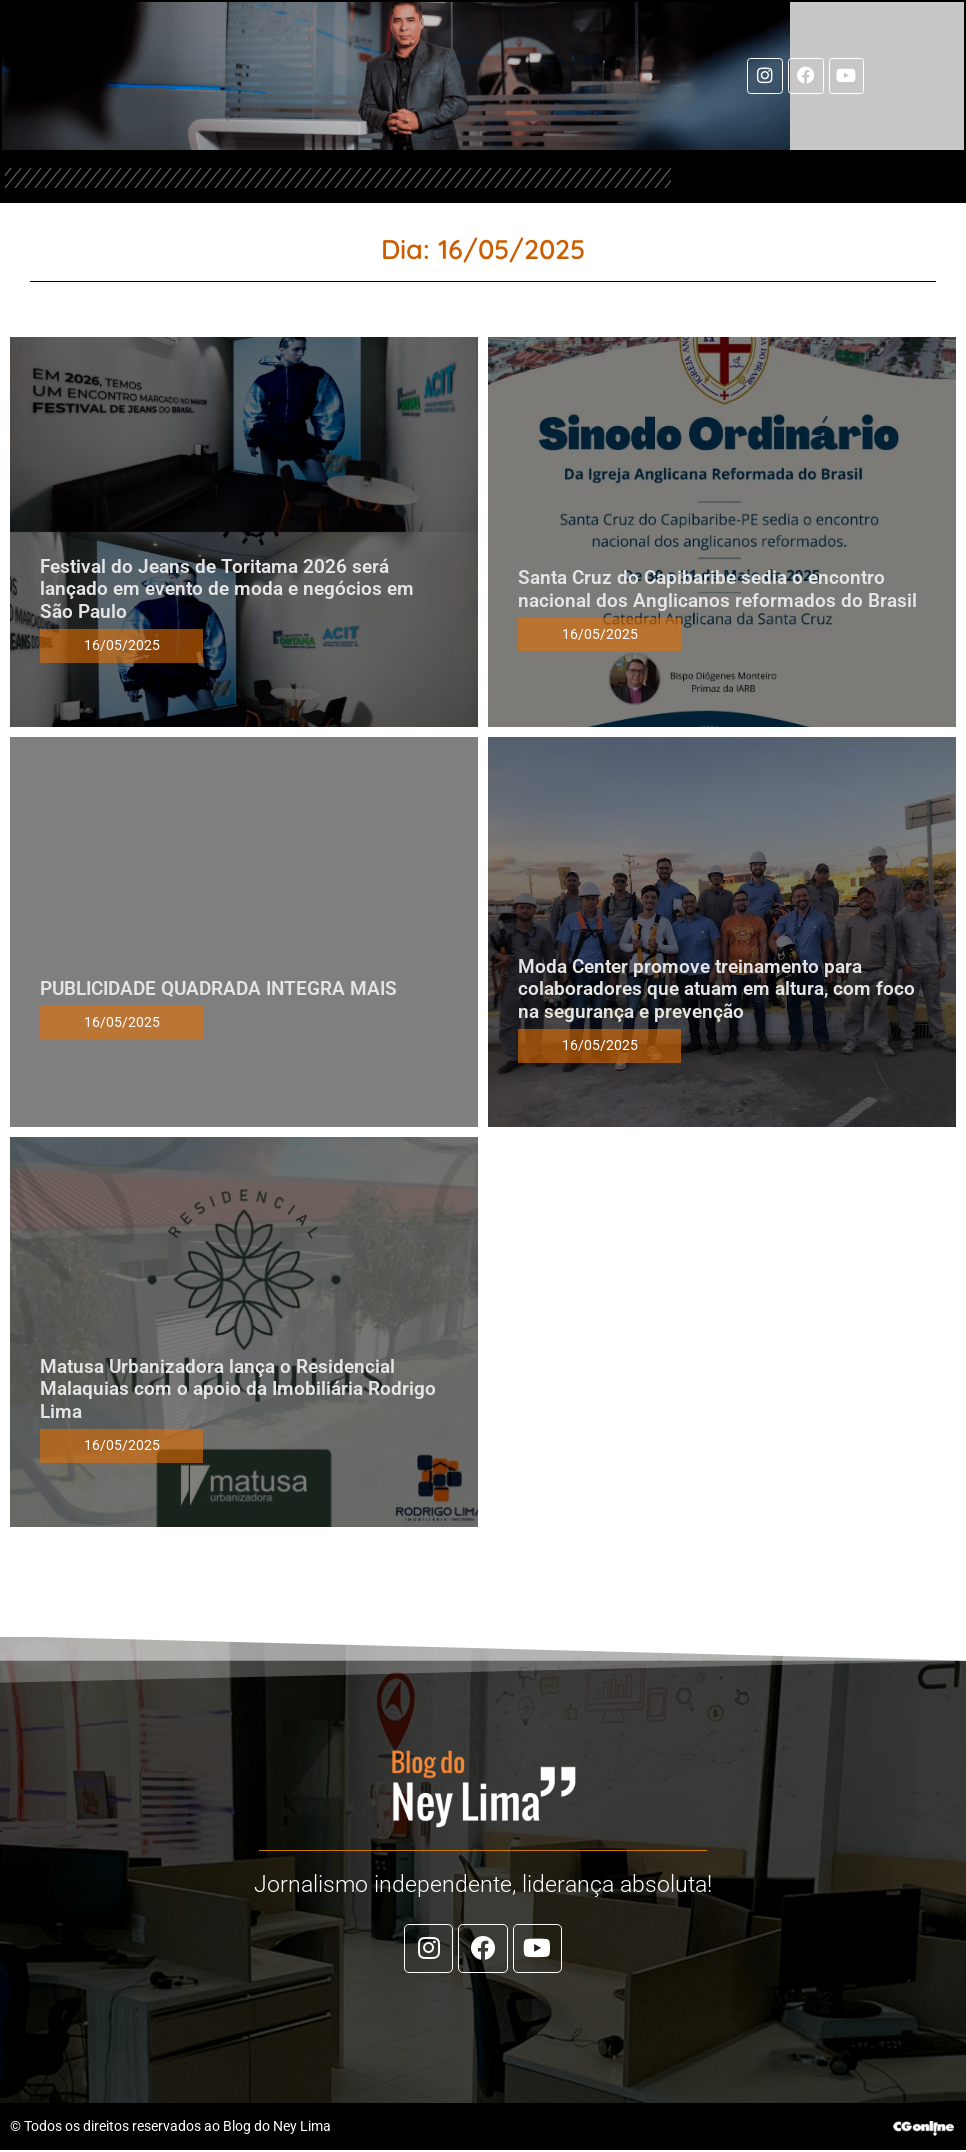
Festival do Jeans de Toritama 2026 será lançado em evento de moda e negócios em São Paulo (227, 589)
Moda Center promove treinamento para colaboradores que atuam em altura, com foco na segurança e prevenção (716, 989)
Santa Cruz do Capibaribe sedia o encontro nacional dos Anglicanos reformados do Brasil (717, 590)
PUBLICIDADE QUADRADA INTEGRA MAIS (218, 989)
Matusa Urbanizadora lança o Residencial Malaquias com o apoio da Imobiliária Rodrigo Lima (238, 1389)
